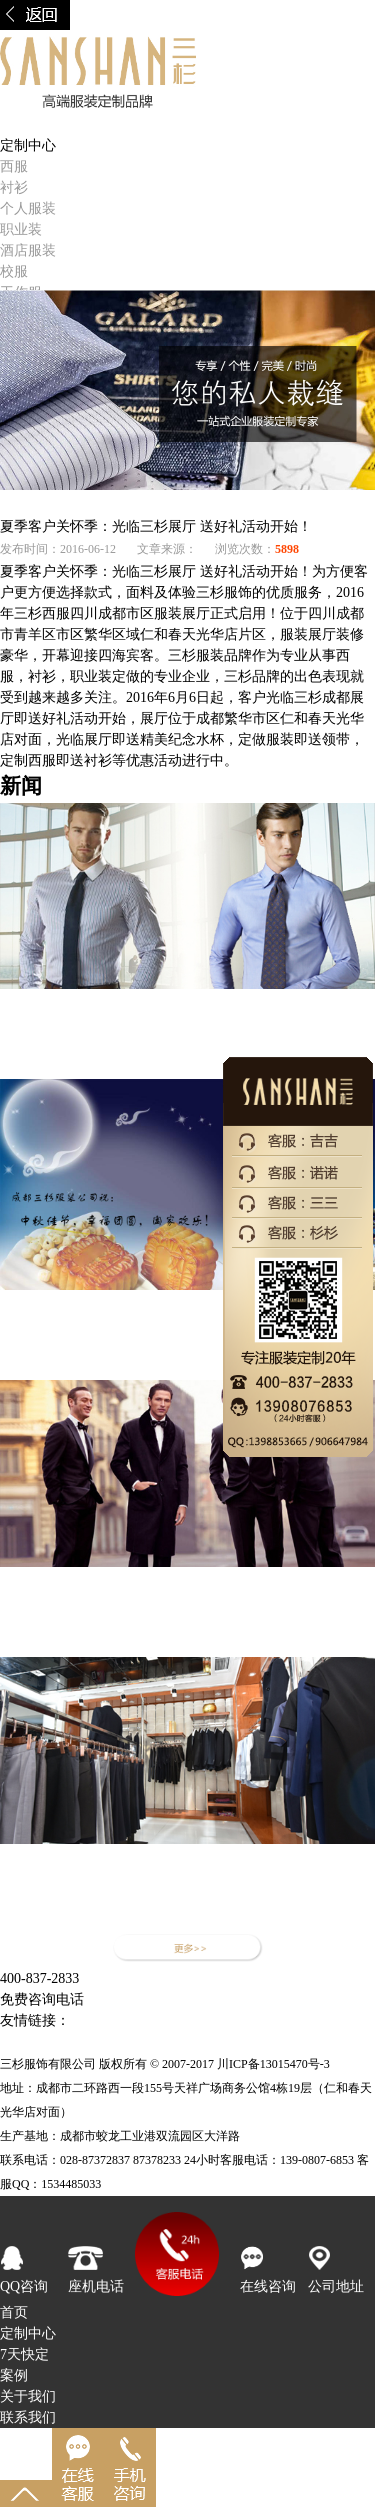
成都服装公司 (144, 2041)
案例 (14, 2375)
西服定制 (321, 2020)
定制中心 (28, 2333)
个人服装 (28, 208)
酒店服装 (28, 250)
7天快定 (24, 2354)
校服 (14, 271)
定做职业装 (105, 2020)
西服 (14, 166)
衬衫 (14, 187)
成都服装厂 (223, 2041)
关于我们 (28, 2396)
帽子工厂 (170, 2020)
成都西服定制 (245, 2020)
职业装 (21, 229)
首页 (14, 124)
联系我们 (28, 2417)
